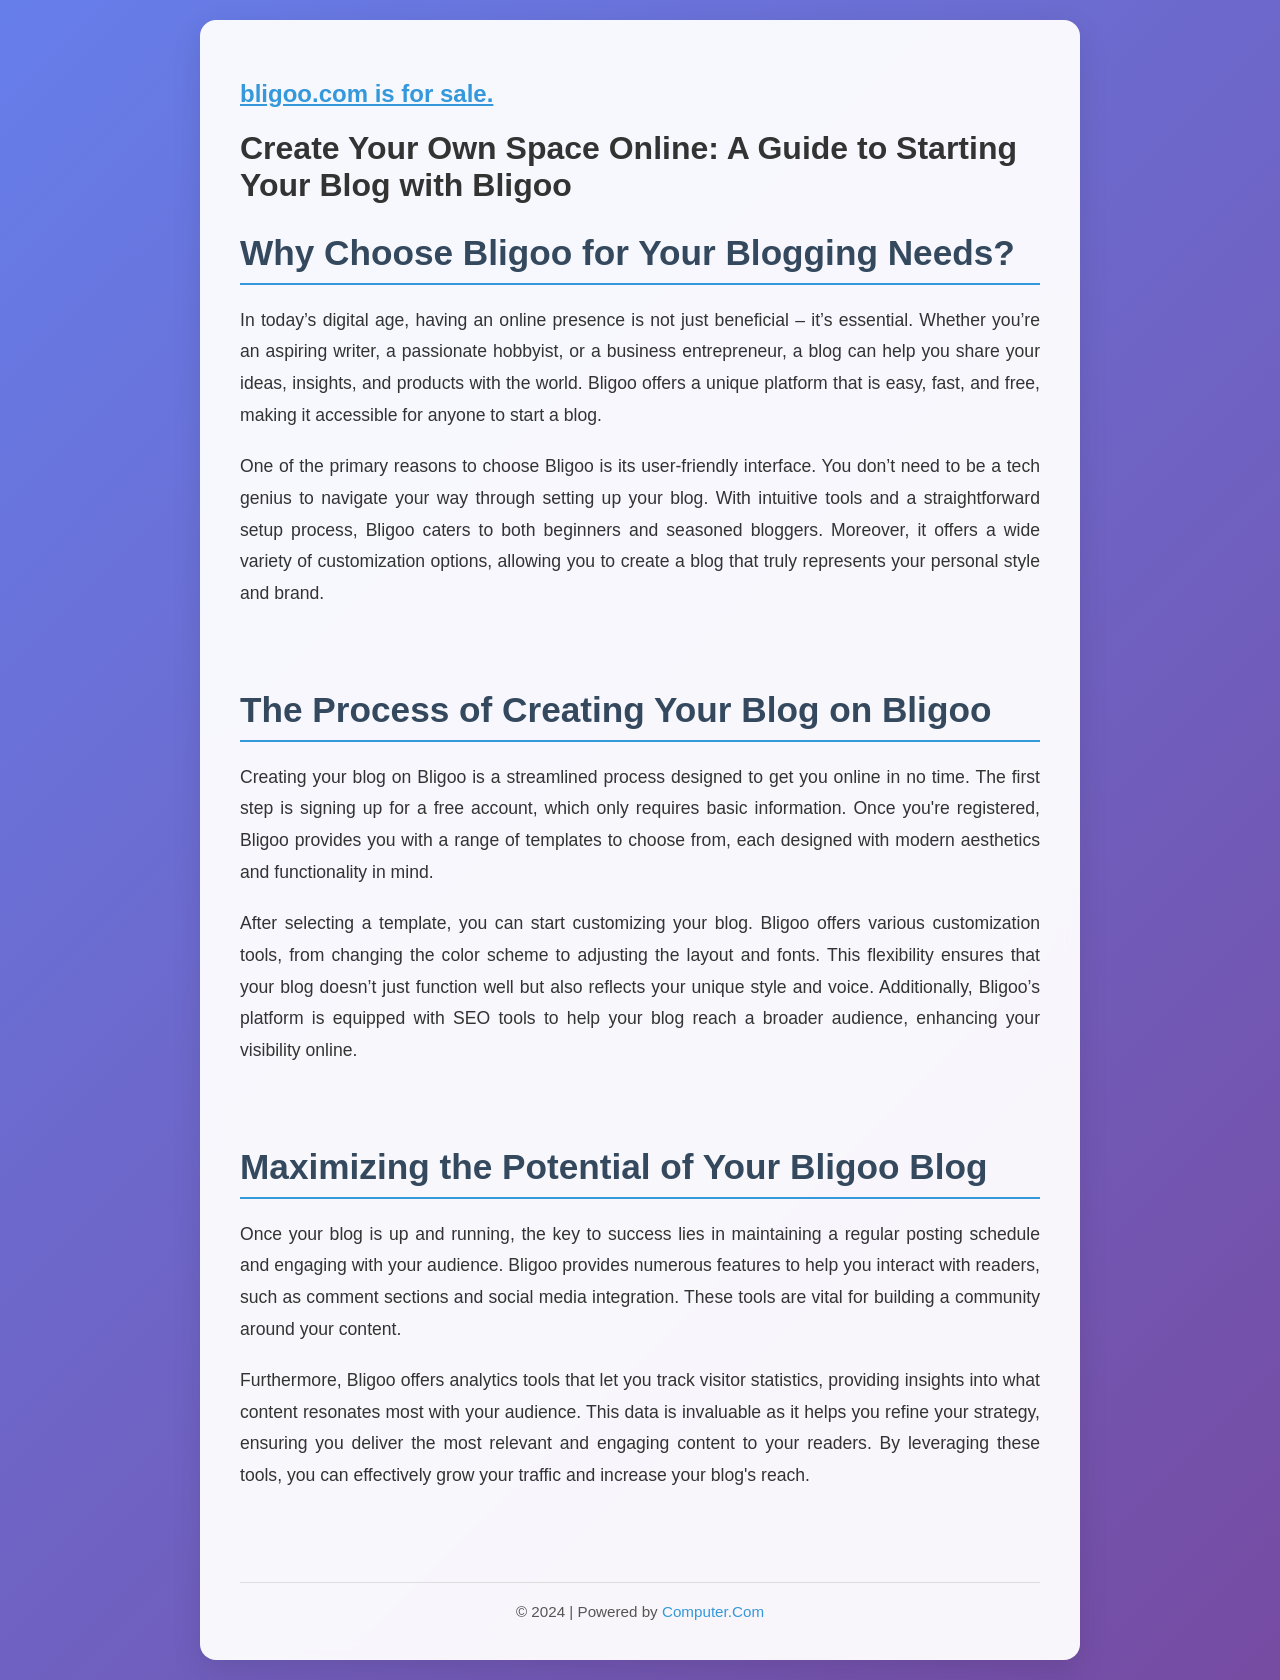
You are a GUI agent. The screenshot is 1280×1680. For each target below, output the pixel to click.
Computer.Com (713, 1611)
